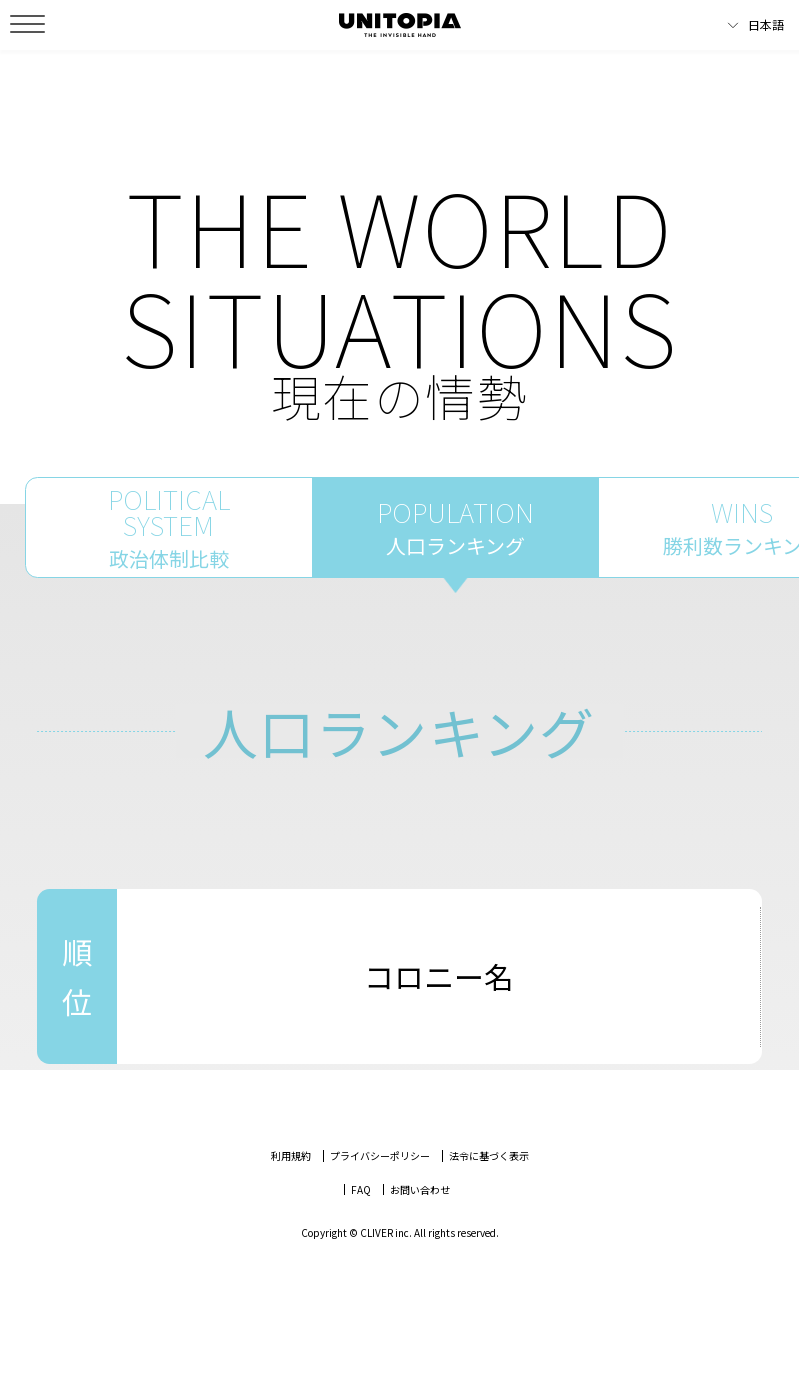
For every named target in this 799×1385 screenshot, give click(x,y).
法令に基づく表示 (489, 1206)
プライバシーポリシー (380, 1206)
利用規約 (291, 1206)
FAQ (361, 1240)
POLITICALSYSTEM (169, 553)
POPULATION (456, 553)
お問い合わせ (420, 1240)
